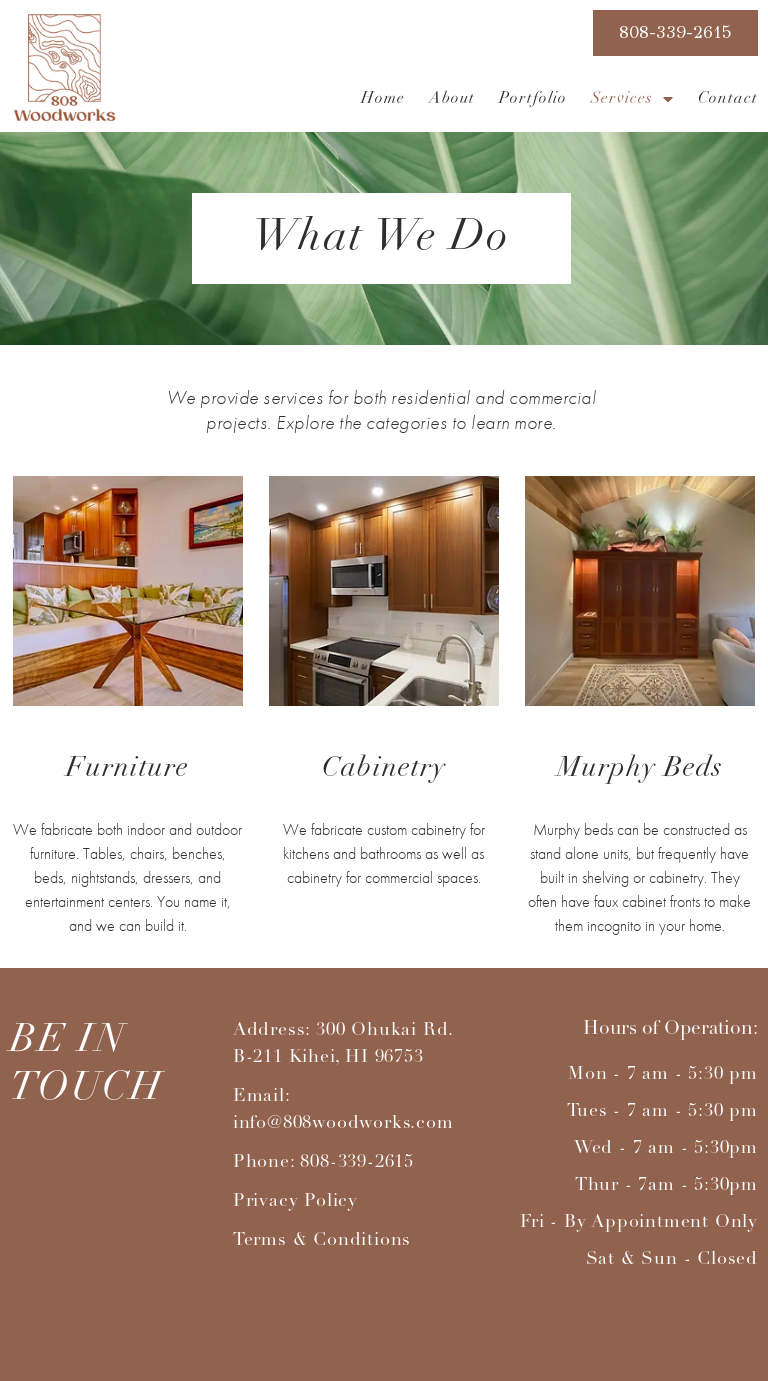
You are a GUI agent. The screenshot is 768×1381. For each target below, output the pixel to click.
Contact (728, 99)
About (452, 99)
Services (632, 99)
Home (383, 99)
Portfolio (533, 99)
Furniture (127, 769)
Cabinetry (384, 769)
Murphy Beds (640, 769)
